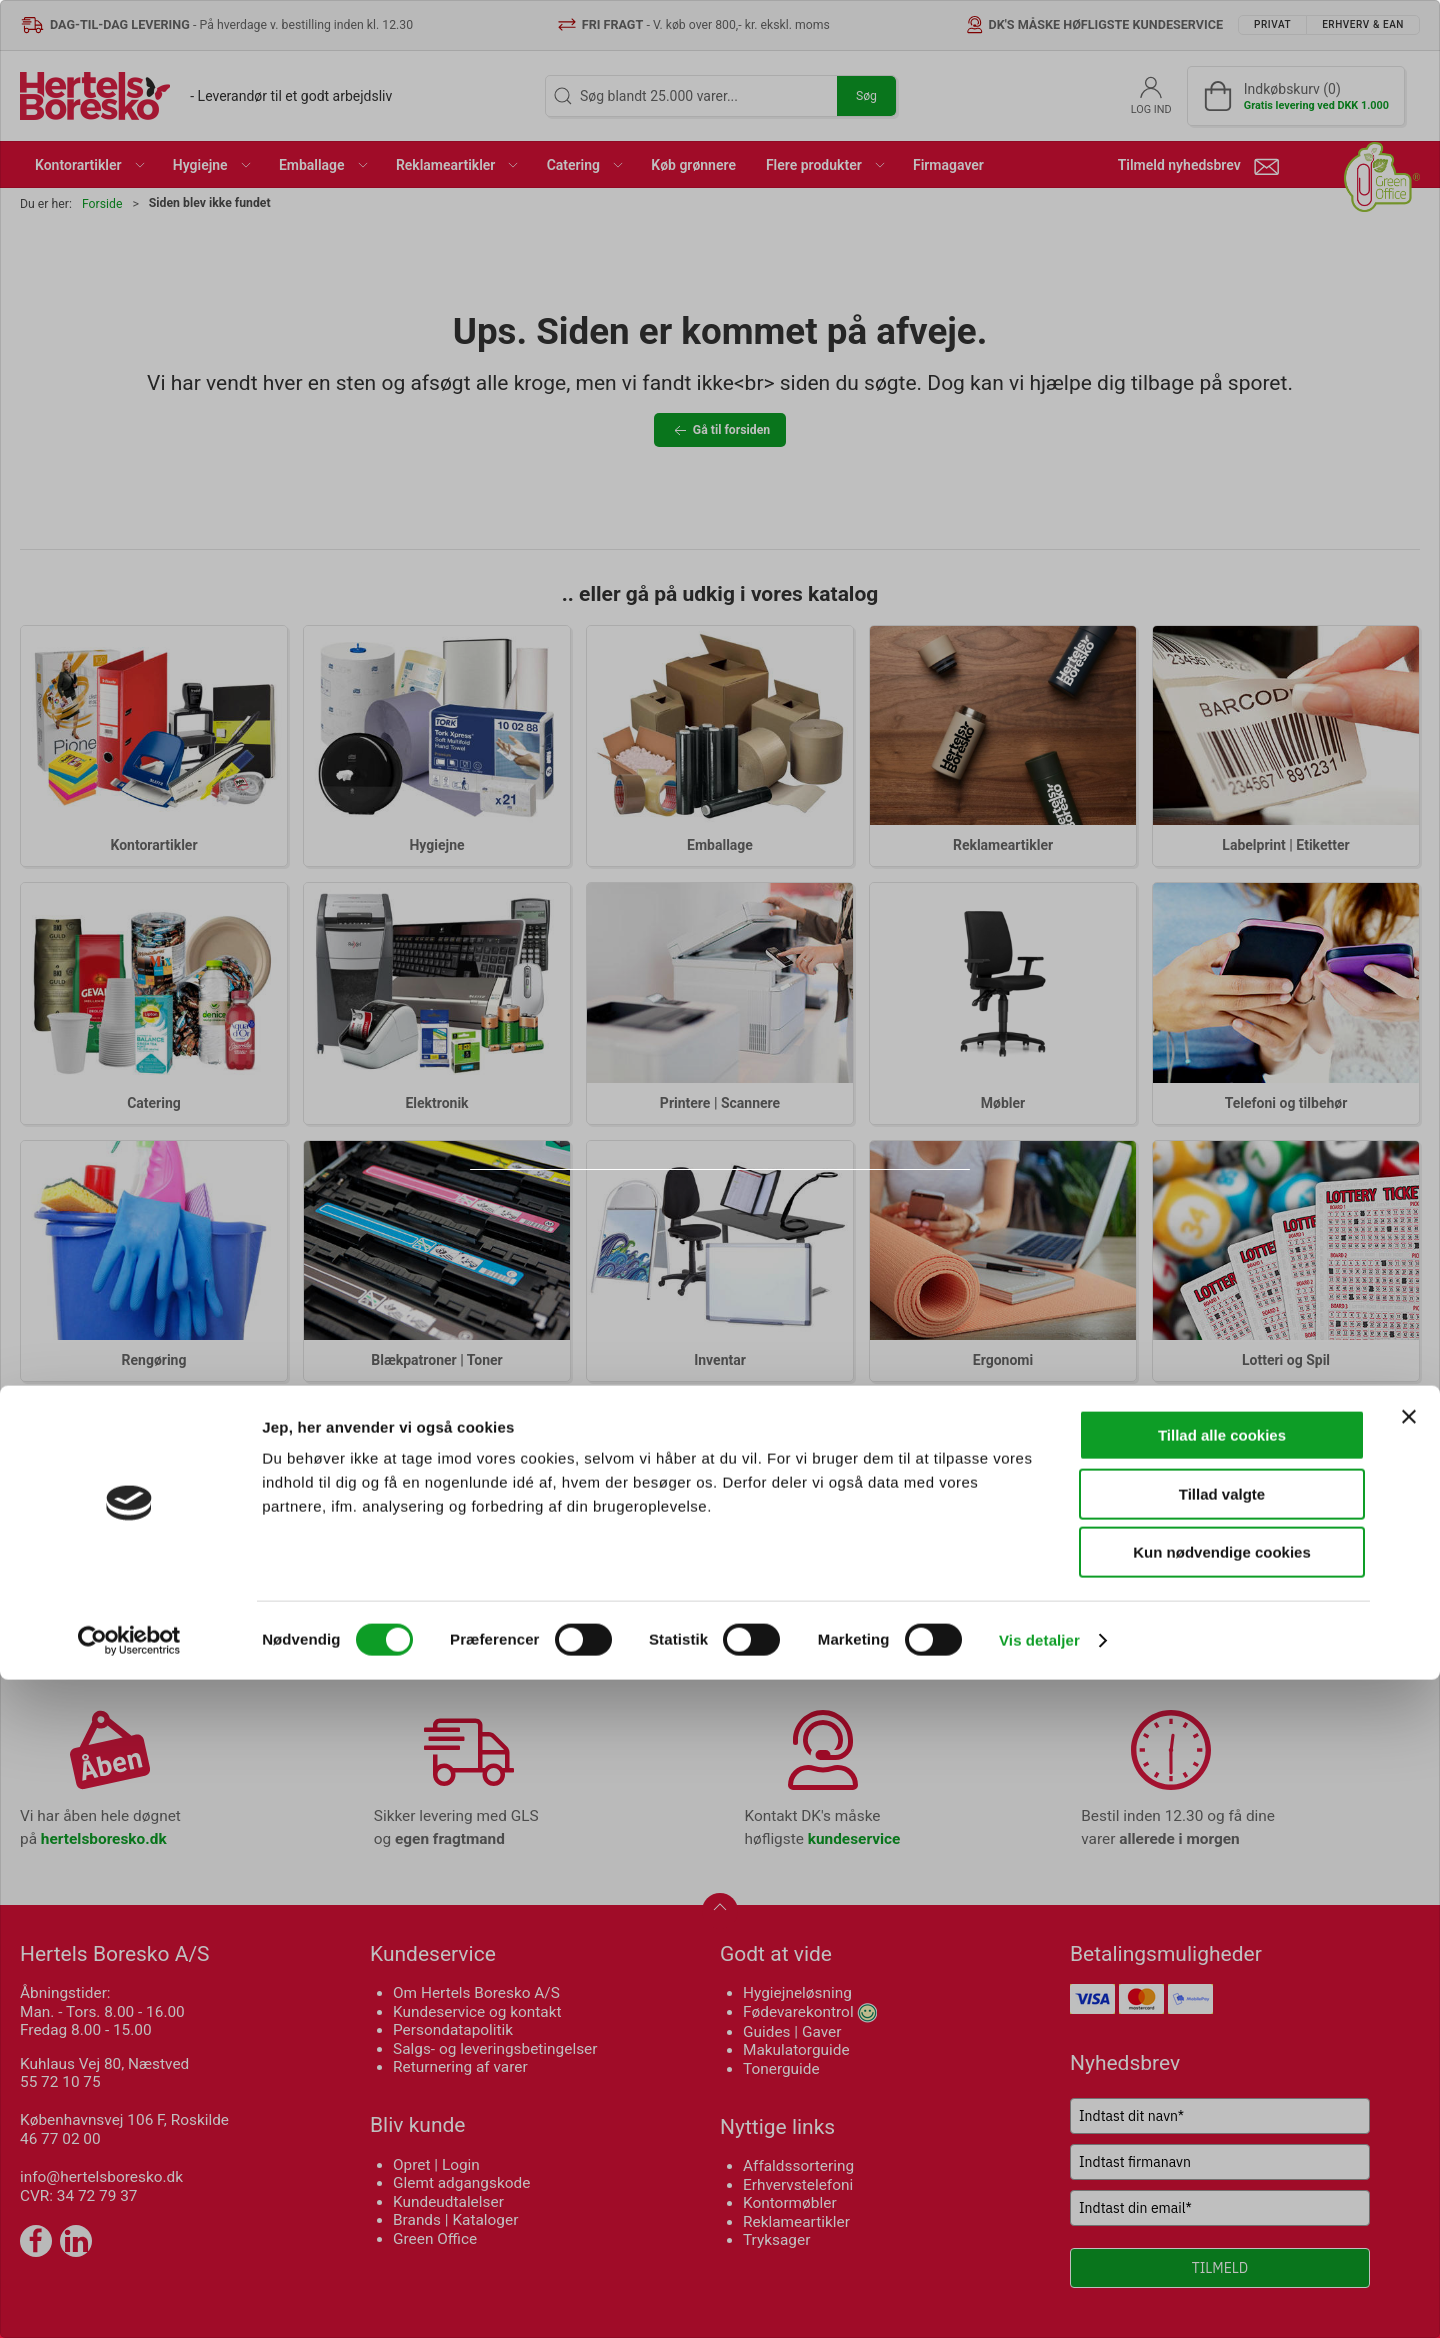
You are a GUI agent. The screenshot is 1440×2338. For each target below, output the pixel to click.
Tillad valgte (1222, 2152)
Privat (644, 1221)
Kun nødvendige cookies (1222, 2210)
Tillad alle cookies (1222, 2093)
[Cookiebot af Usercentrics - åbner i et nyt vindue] (129, 2299)
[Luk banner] (1409, 2075)
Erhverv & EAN (764, 1221)
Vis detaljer (1039, 2298)
